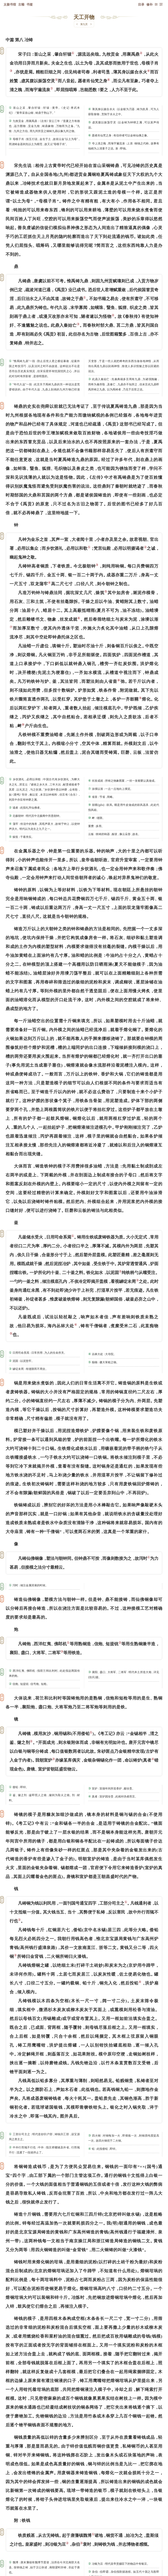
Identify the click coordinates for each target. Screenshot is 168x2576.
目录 (141, 4)
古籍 (21, 4)
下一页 (84, 2555)
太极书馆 (9, 4)
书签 (29, 4)
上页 (156, 2555)
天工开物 (84, 17)
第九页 (84, 24)
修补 (149, 4)
